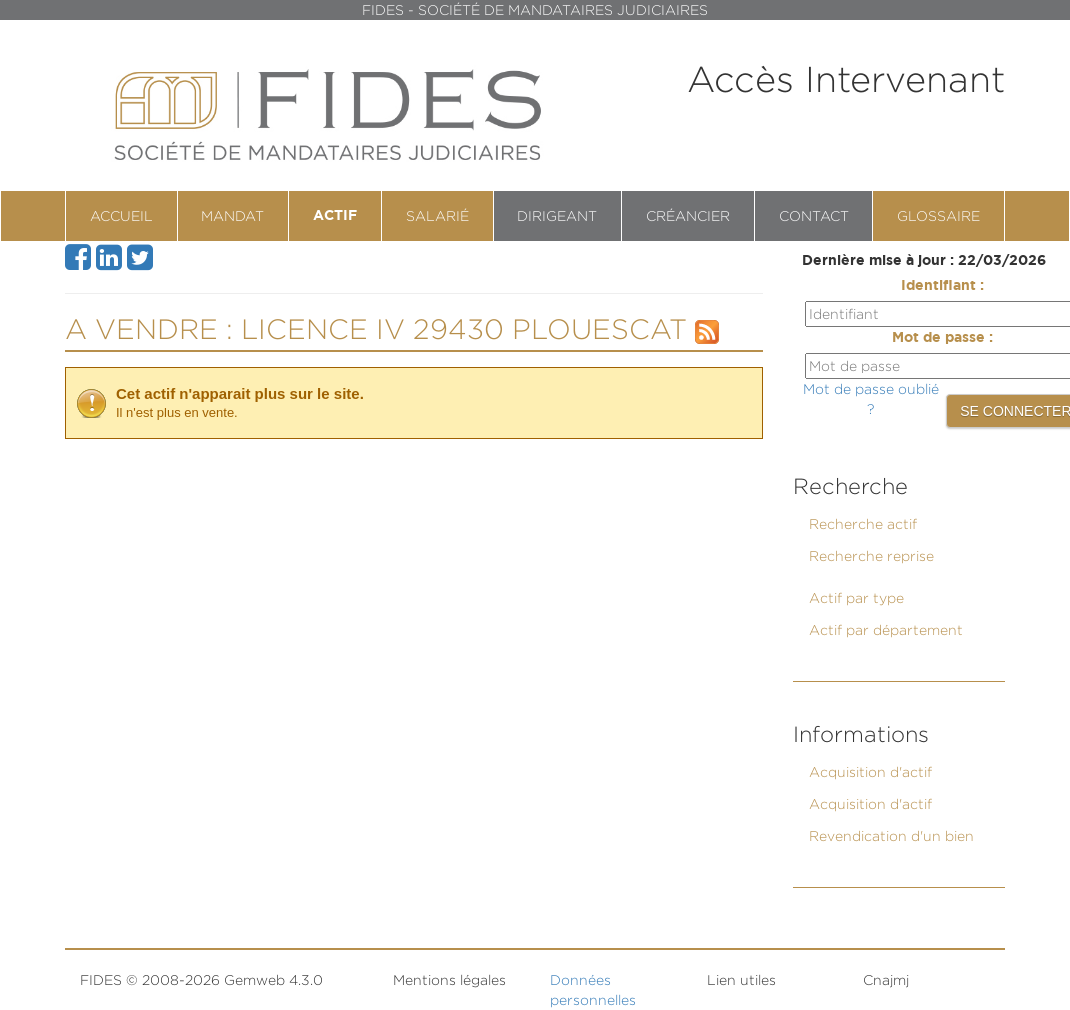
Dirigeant (557, 215)
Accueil (121, 215)
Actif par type (856, 597)
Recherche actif (863, 523)
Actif (335, 216)
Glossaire (938, 215)
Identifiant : (942, 286)
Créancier (688, 215)
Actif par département (886, 629)
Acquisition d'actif (870, 771)
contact (814, 215)
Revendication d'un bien (891, 835)
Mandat (232, 215)
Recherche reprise (871, 555)
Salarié (437, 215)
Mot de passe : (942, 338)
